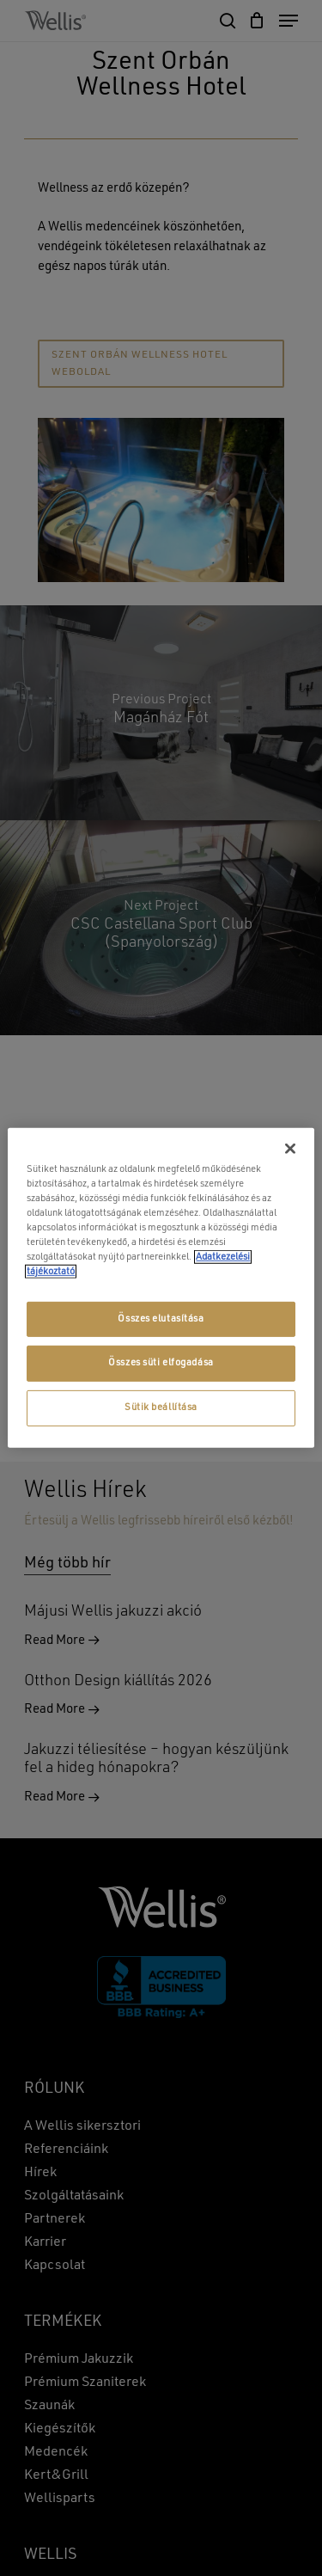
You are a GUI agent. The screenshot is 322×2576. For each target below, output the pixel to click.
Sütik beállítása (161, 1407)
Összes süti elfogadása (161, 1363)
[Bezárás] (290, 1149)
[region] (160, 1288)
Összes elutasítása (161, 1318)
